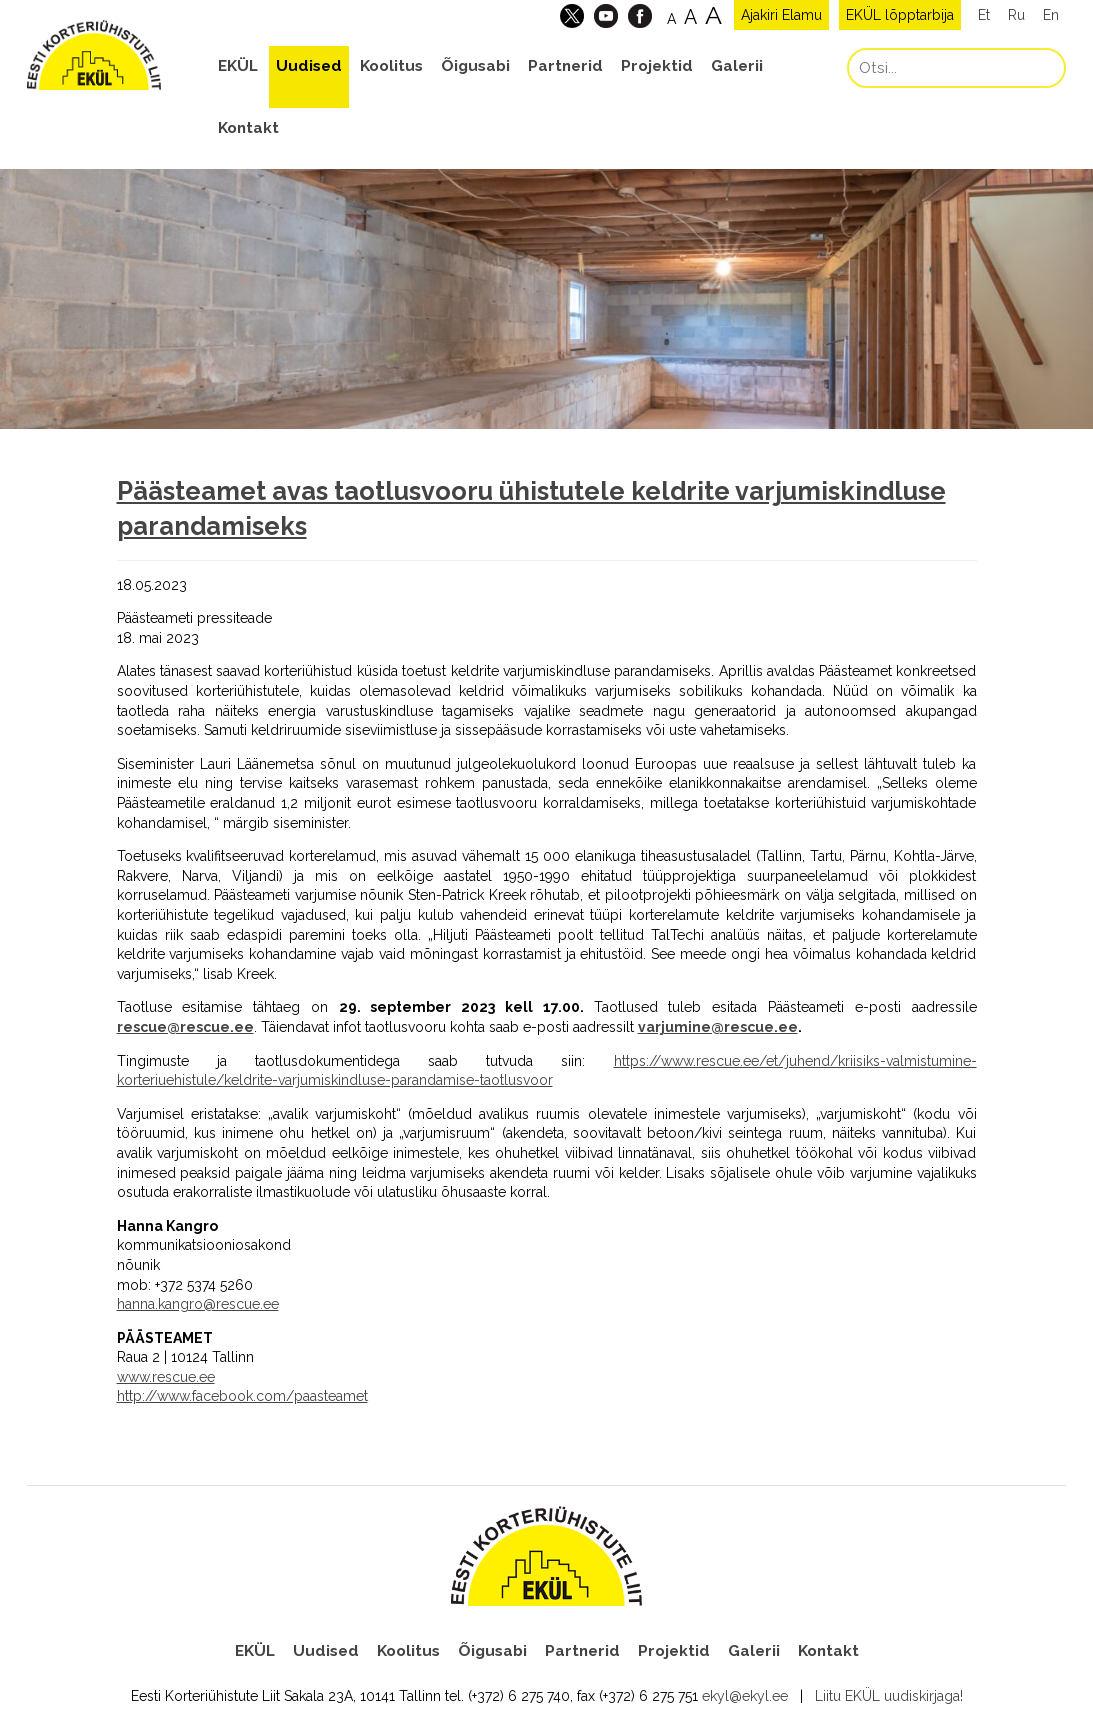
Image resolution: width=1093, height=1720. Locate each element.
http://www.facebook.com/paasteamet (242, 1396)
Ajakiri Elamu (781, 15)
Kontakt (248, 128)
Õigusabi (475, 66)
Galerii (737, 66)
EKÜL (238, 66)
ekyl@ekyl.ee (745, 1696)
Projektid (657, 66)
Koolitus (391, 66)
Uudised (309, 66)
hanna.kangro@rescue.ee (198, 1304)
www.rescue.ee (166, 1377)
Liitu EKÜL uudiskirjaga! (889, 1696)
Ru (1016, 15)
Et (984, 15)
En (1051, 15)
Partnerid (565, 66)
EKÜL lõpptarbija (900, 15)
